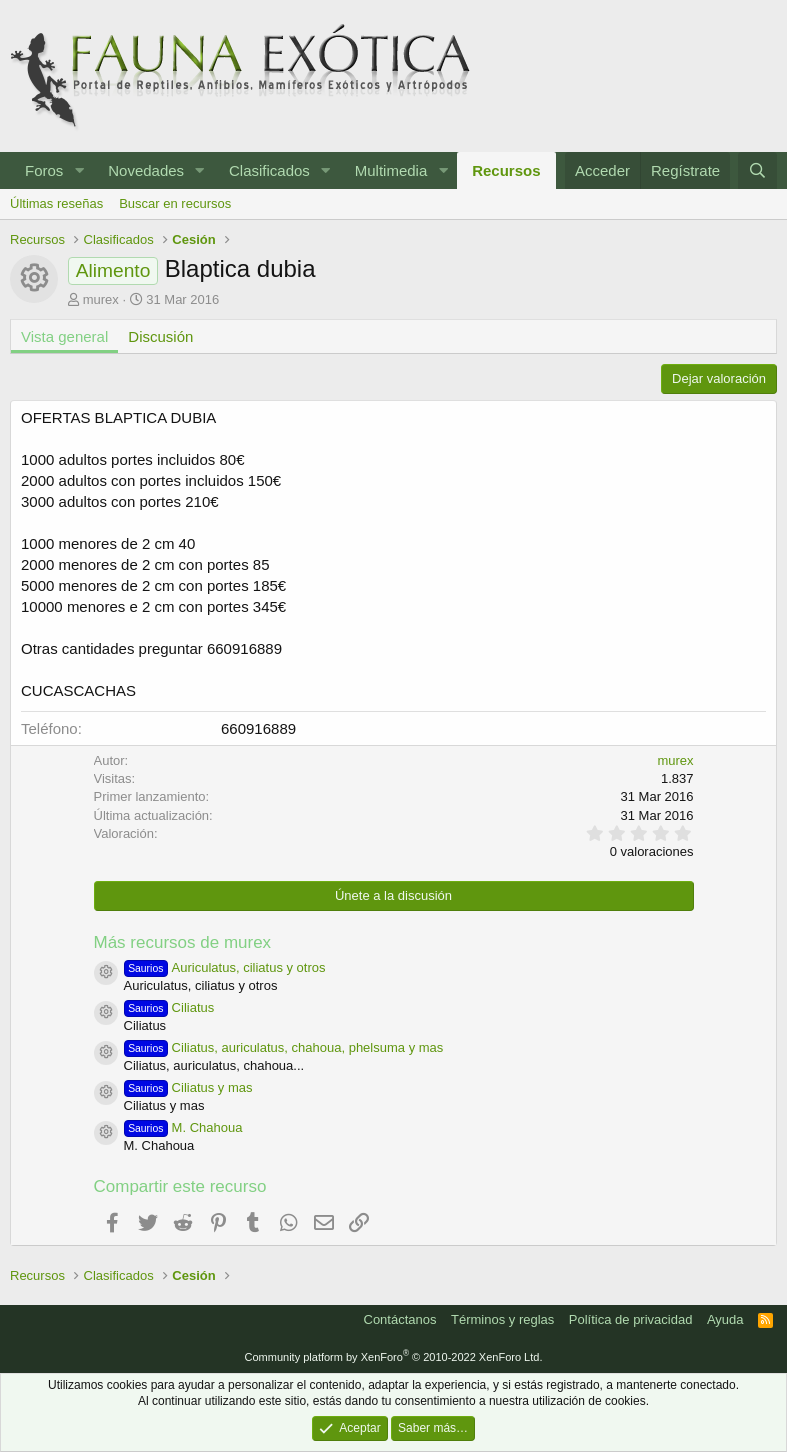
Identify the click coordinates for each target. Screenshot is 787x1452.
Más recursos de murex (183, 942)
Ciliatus (169, 1007)
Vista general (64, 336)
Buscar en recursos (175, 203)
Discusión (160, 336)
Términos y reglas (502, 1319)
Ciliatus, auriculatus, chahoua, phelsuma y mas (284, 1047)
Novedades (146, 170)
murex (101, 299)
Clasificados (269, 170)
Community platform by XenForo (394, 1357)
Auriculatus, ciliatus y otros (225, 967)
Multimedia (391, 170)
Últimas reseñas (56, 203)
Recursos (506, 170)
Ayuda (725, 1319)
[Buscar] (757, 170)
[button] (79, 170)
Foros (44, 170)
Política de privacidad (631, 1319)
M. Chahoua (183, 1127)
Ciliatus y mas (188, 1087)
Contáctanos (400, 1319)
